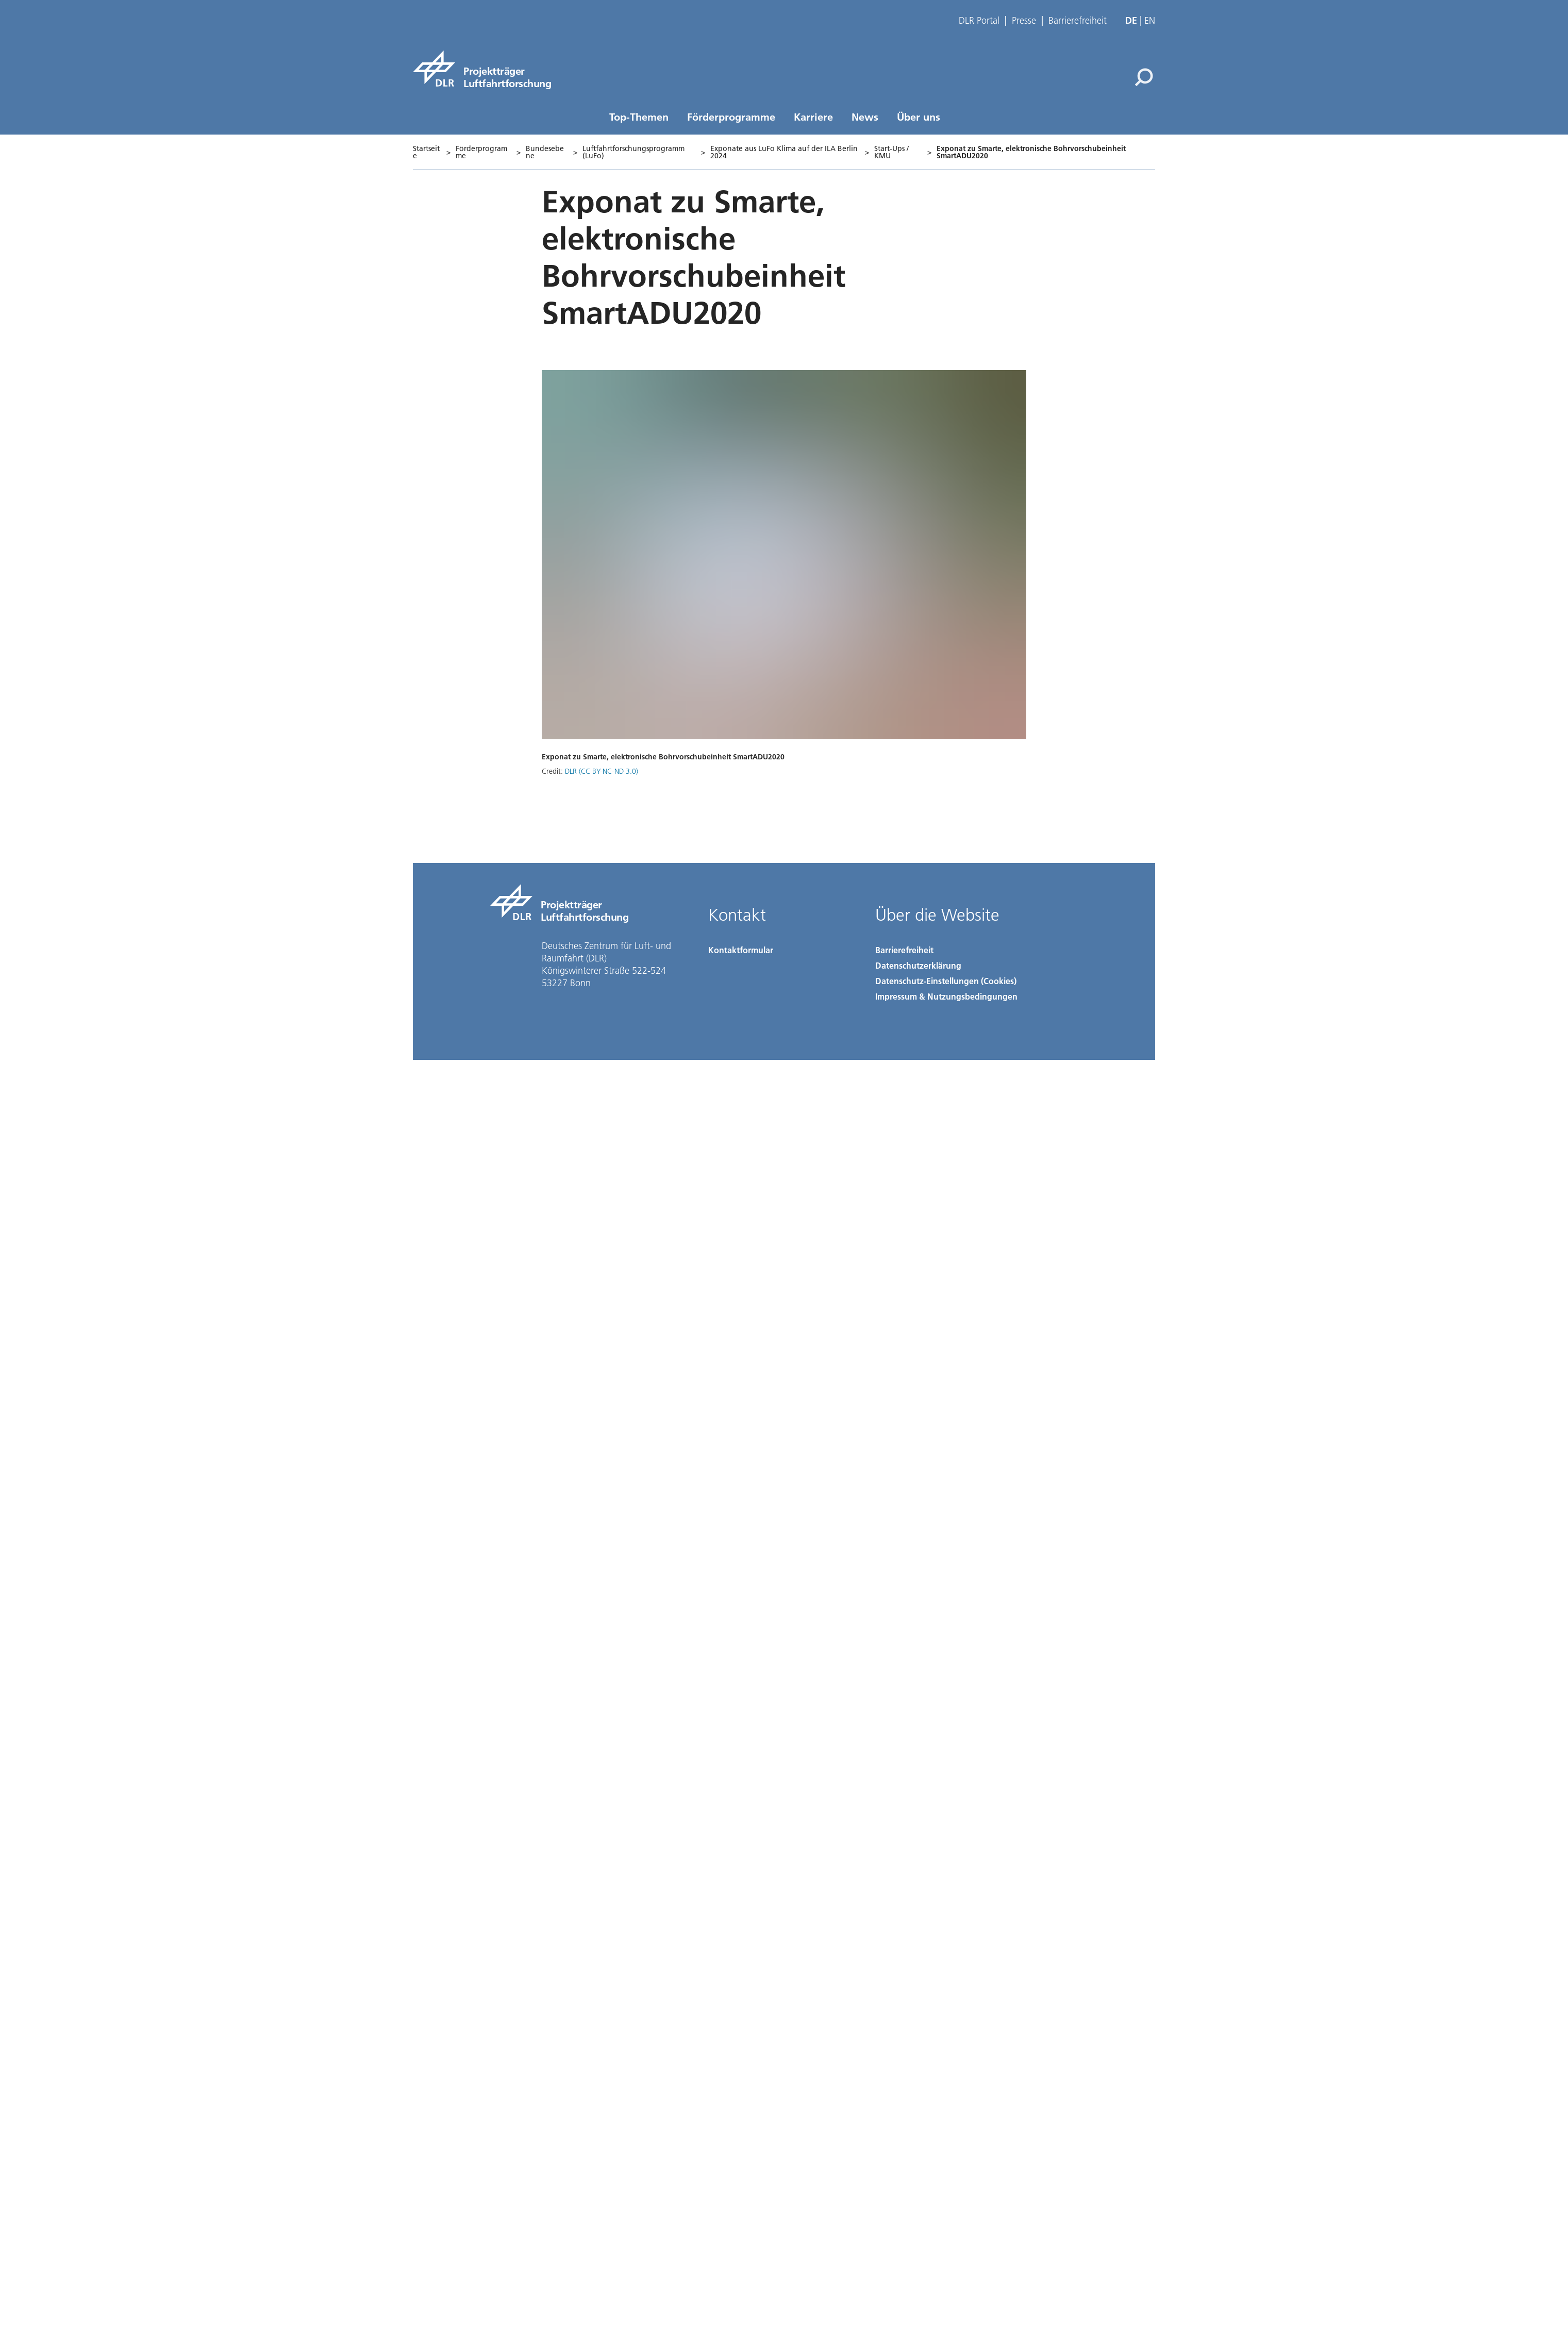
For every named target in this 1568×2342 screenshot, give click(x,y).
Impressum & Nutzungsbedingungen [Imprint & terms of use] (946, 996)
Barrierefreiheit (1077, 20)
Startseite (426, 152)
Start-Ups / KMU (891, 152)
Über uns (918, 116)
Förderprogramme (731, 116)
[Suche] (1144, 77)
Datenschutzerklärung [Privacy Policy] (918, 965)
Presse (1024, 20)
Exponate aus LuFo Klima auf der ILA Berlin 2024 (784, 152)
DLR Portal (979, 20)
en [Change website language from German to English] (1149, 20)
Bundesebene (545, 152)
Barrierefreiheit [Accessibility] (904, 949)
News (865, 116)
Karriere (813, 116)
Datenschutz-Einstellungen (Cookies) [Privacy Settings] (945, 980)
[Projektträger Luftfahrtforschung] (482, 69)
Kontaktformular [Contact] (740, 949)
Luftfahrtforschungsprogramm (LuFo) (633, 152)
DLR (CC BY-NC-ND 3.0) (601, 771)
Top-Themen (639, 116)
